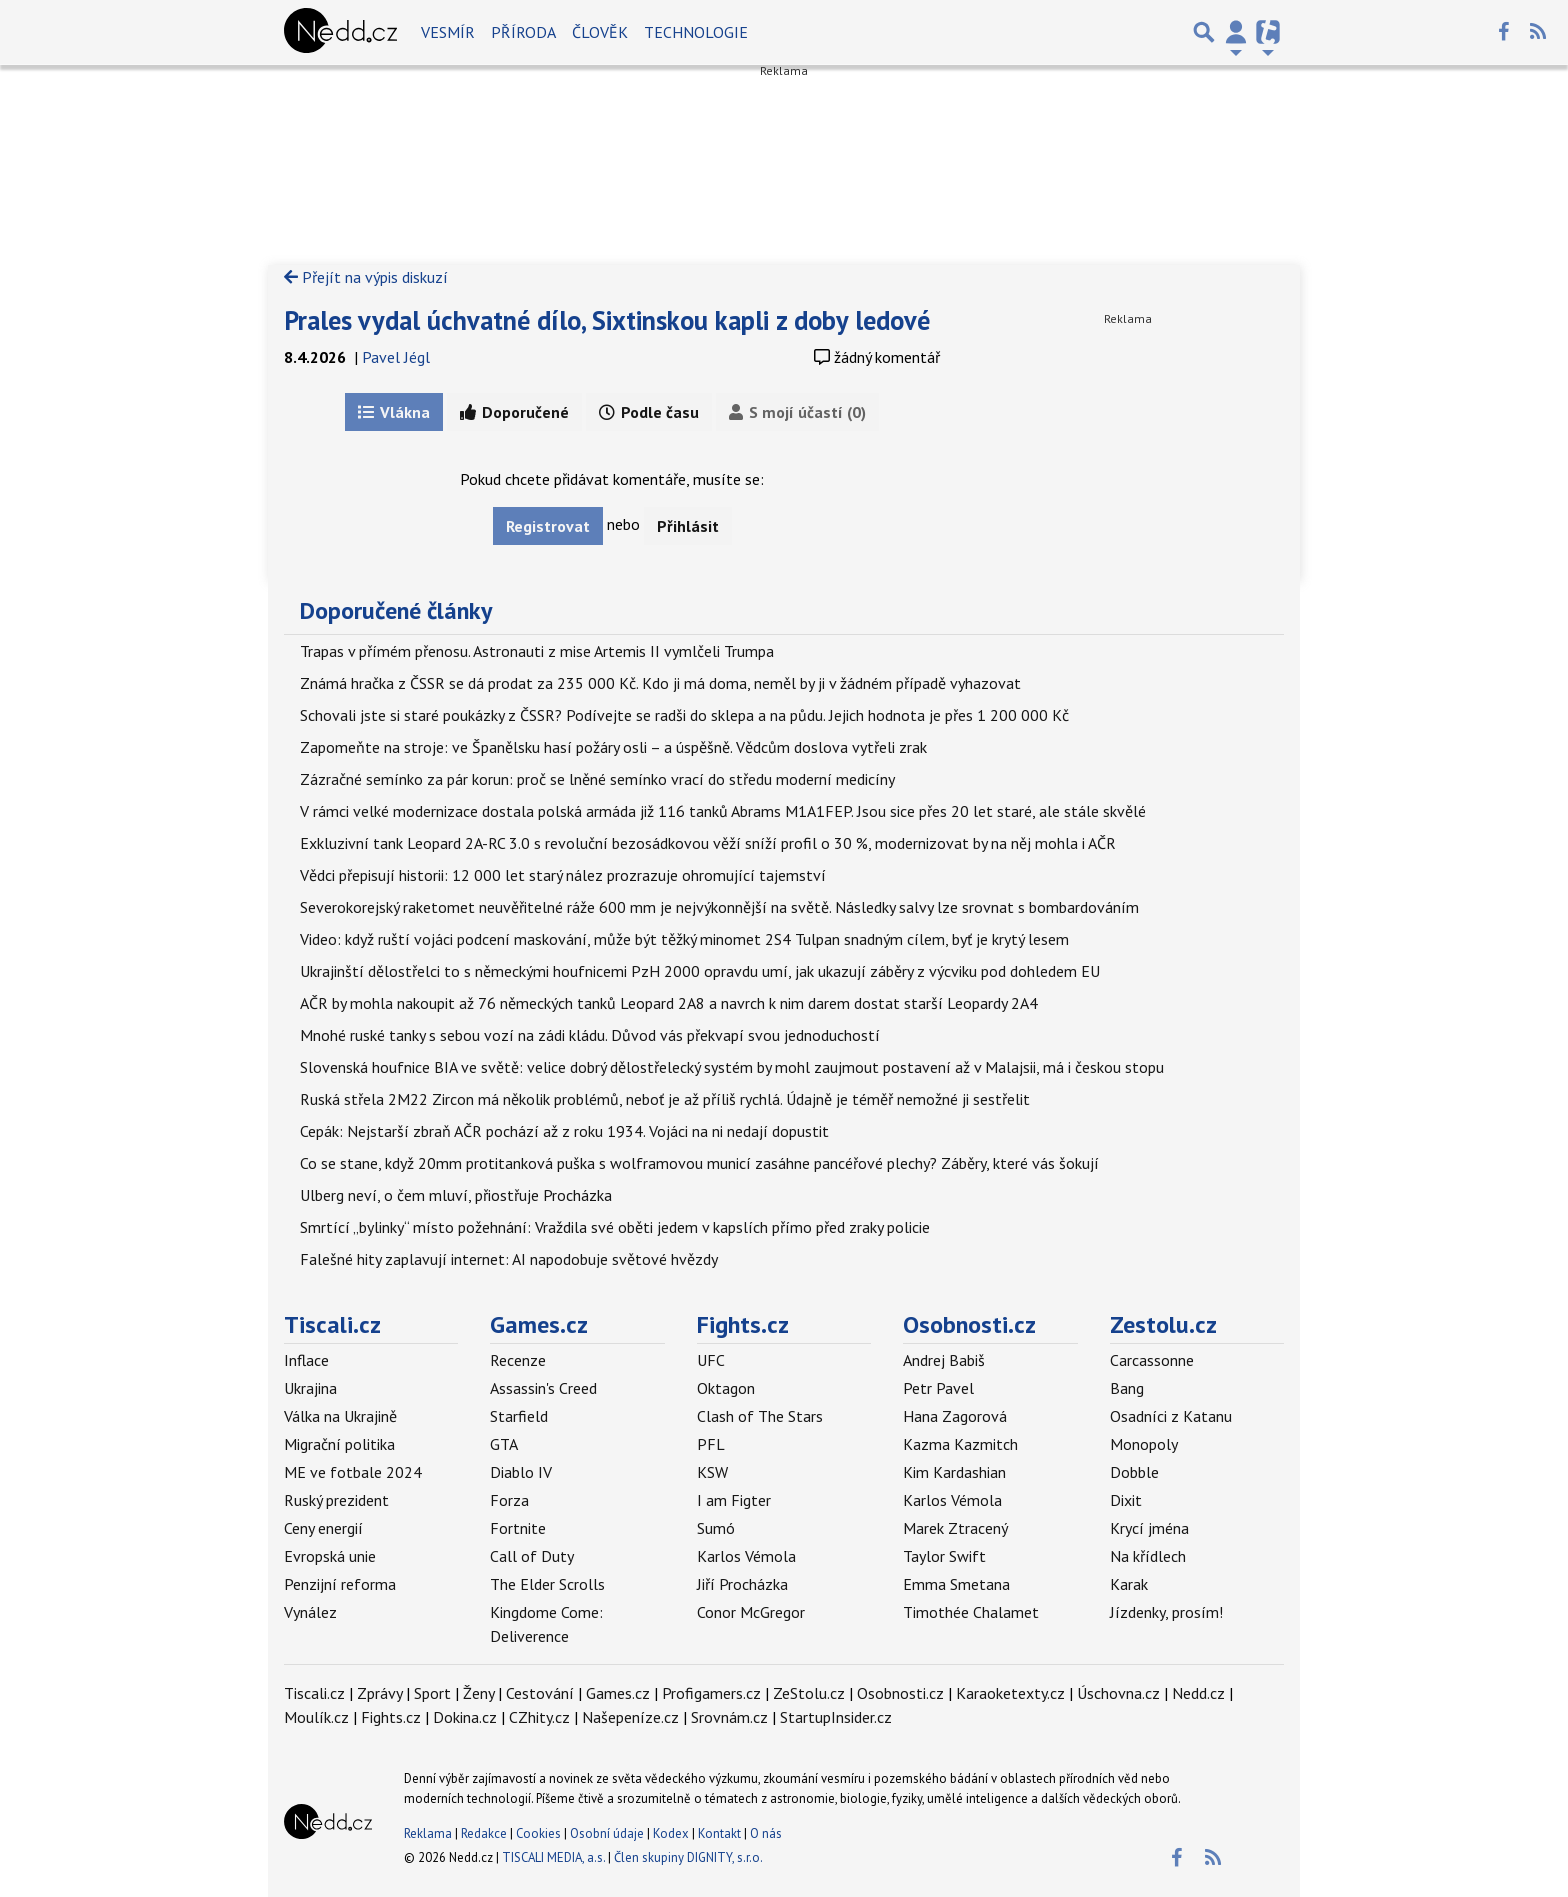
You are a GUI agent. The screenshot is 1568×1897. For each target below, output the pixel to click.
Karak (1129, 1584)
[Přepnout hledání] (1204, 32)
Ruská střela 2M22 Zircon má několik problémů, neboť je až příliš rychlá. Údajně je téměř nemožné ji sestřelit (665, 1099)
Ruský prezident (336, 1500)
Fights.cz (743, 1324)
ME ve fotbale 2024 (353, 1472)
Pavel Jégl (396, 357)
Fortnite (518, 1528)
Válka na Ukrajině (340, 1416)
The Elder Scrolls (547, 1584)
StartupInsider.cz (836, 1717)
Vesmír (448, 32)
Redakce (484, 1833)
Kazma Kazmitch (960, 1444)
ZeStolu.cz (809, 1693)
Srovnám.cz (729, 1717)
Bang (1127, 1388)
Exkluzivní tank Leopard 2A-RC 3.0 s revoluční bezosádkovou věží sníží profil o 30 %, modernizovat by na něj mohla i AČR (708, 843)
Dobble (1134, 1472)
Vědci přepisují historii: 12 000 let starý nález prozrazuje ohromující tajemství (563, 875)
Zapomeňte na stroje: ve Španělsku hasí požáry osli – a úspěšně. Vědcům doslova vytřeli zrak (613, 747)
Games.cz (539, 1324)
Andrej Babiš (944, 1360)
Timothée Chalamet (971, 1612)
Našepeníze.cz (630, 1717)
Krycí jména (1149, 1528)
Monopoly (1144, 1444)
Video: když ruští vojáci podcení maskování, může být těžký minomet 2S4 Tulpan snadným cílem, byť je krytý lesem (684, 939)
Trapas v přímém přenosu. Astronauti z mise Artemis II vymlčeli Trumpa (537, 651)
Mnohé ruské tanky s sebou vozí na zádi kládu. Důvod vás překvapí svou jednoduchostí (590, 1035)
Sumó (716, 1528)
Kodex (672, 1833)
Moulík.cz (316, 1717)
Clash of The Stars (760, 1416)
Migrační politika (339, 1444)
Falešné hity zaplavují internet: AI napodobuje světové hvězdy (509, 1259)
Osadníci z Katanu (1171, 1416)
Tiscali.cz (332, 1324)
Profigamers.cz (711, 1693)
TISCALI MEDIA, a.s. (553, 1857)
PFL (711, 1444)
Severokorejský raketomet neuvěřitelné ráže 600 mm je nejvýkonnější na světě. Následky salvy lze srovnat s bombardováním (719, 907)
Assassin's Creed (543, 1388)
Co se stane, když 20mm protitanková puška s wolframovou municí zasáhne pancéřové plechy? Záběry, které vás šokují (699, 1163)
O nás (766, 1833)
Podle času (649, 412)
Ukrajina (310, 1388)
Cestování (540, 1693)
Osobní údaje (607, 1833)
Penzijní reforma (340, 1584)
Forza (509, 1500)
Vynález (310, 1612)
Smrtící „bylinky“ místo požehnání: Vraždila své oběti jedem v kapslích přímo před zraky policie (615, 1227)
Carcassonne (1152, 1360)
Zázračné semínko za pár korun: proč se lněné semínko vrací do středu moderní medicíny (597, 779)
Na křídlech (1148, 1556)
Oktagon (726, 1388)
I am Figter (734, 1500)
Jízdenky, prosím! (1166, 1612)
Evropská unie (330, 1556)
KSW (712, 1472)
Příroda (523, 32)
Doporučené (514, 412)
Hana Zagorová (955, 1416)
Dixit (1126, 1500)
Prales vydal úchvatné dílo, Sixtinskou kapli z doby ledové (607, 320)
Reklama (428, 1833)
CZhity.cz (539, 1717)
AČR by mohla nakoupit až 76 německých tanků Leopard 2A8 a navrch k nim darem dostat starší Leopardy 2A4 (669, 1003)
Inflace (306, 1360)
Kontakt (721, 1833)
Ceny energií (323, 1528)
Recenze (518, 1360)
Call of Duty (532, 1556)
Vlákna (394, 412)
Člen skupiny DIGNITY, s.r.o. (688, 1857)
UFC (711, 1360)
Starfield (519, 1416)
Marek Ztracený (955, 1528)
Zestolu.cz (1163, 1324)
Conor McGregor (751, 1612)
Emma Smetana (956, 1584)
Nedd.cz (1198, 1693)
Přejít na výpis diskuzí (366, 277)
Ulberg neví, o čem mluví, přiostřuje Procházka (456, 1195)
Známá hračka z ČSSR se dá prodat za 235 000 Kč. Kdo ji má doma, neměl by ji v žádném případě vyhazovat (660, 683)
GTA (504, 1444)
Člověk (600, 32)
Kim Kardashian (954, 1472)
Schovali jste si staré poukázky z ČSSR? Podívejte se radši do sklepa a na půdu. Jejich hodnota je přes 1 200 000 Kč (684, 715)
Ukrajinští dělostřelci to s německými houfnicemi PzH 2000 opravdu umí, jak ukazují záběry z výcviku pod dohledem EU (700, 971)
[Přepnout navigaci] (1236, 32)
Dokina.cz (465, 1717)
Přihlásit (688, 526)
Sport (432, 1693)
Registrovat (548, 526)
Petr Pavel (938, 1388)
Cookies (538, 1833)
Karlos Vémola (746, 1556)
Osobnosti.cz (969, 1324)
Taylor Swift (944, 1556)
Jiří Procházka (742, 1584)
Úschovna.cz (1118, 1693)
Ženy (478, 1693)
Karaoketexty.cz (1010, 1693)
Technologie (696, 32)
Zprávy (379, 1693)
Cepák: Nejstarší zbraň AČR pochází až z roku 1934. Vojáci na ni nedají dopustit (564, 1131)
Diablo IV (521, 1472)
